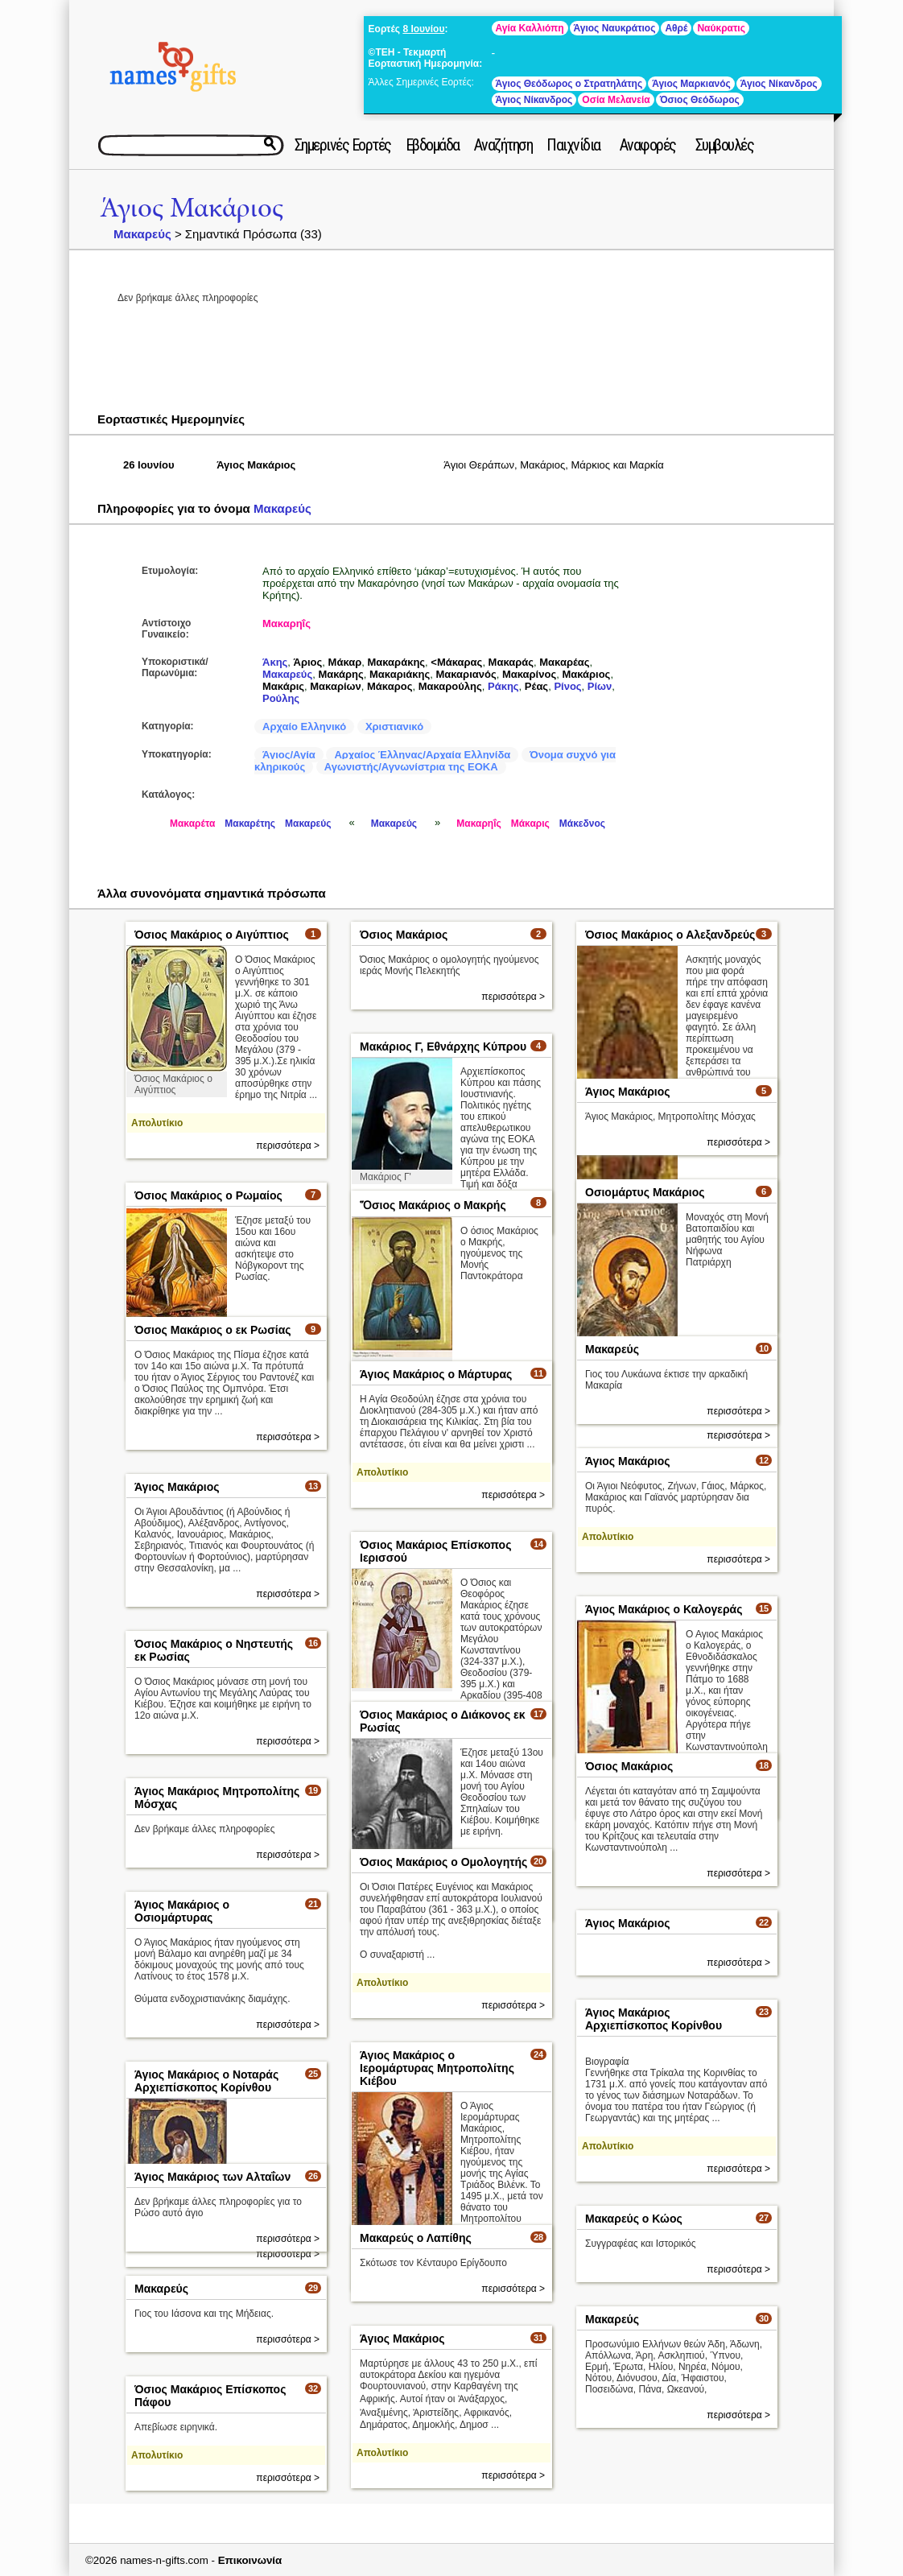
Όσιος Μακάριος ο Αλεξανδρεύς (670, 934)
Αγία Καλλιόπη (530, 28)
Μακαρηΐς (286, 623)
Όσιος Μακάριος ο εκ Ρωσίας (212, 1329)
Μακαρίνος (529, 674)
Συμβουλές (724, 145)
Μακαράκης (396, 662)
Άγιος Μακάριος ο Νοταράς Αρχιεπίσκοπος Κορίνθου (206, 2081)
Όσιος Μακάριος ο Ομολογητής (443, 1862)
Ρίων (600, 686)
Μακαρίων (335, 686)
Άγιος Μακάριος (191, 208)
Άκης (274, 662)
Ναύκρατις (720, 28)
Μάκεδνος (582, 823)
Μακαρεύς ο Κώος (633, 2218)
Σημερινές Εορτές (343, 145)
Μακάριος (586, 674)
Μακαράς (511, 662)
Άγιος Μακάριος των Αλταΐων (212, 2176)
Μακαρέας (564, 662)
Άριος (308, 662)
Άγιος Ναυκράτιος (615, 28)
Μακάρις (283, 686)
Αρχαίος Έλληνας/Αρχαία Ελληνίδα (422, 755)
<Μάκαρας (456, 662)
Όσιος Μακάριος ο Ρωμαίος (208, 1195)
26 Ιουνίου (149, 465)
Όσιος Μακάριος (403, 934)
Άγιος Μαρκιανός (691, 83)
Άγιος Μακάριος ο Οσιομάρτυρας (181, 1911)
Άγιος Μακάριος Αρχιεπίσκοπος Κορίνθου (653, 2019)
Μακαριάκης (399, 674)
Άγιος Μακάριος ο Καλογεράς (663, 1609)
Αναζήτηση (503, 145)
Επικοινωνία (250, 2560)
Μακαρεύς (142, 234)
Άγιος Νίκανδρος (779, 83)
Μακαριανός (465, 674)
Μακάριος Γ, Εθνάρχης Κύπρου (443, 1046)
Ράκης (503, 686)
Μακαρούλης (450, 686)
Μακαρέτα (192, 823)
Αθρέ (676, 28)
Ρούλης (280, 698)
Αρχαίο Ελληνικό (304, 726)
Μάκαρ (345, 662)
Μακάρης (340, 674)
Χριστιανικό (394, 726)
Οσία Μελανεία (615, 99)
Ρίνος (567, 686)
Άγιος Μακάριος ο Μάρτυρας (436, 1374)
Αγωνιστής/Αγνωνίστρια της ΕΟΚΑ (411, 767)
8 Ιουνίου (423, 29)
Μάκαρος (389, 686)
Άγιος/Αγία (288, 755)
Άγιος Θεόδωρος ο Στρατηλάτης (569, 83)
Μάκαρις (530, 823)
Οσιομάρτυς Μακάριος (645, 1192)
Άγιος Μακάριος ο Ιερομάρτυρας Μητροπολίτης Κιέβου (437, 2068)
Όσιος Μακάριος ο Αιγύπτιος (211, 934)
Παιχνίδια (573, 145)
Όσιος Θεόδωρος (700, 99)
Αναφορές (648, 145)
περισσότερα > (288, 1145)
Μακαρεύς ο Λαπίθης (416, 2237)
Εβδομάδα (433, 145)
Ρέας (536, 686)
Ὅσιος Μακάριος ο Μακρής (433, 1205)
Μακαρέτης (250, 823)
